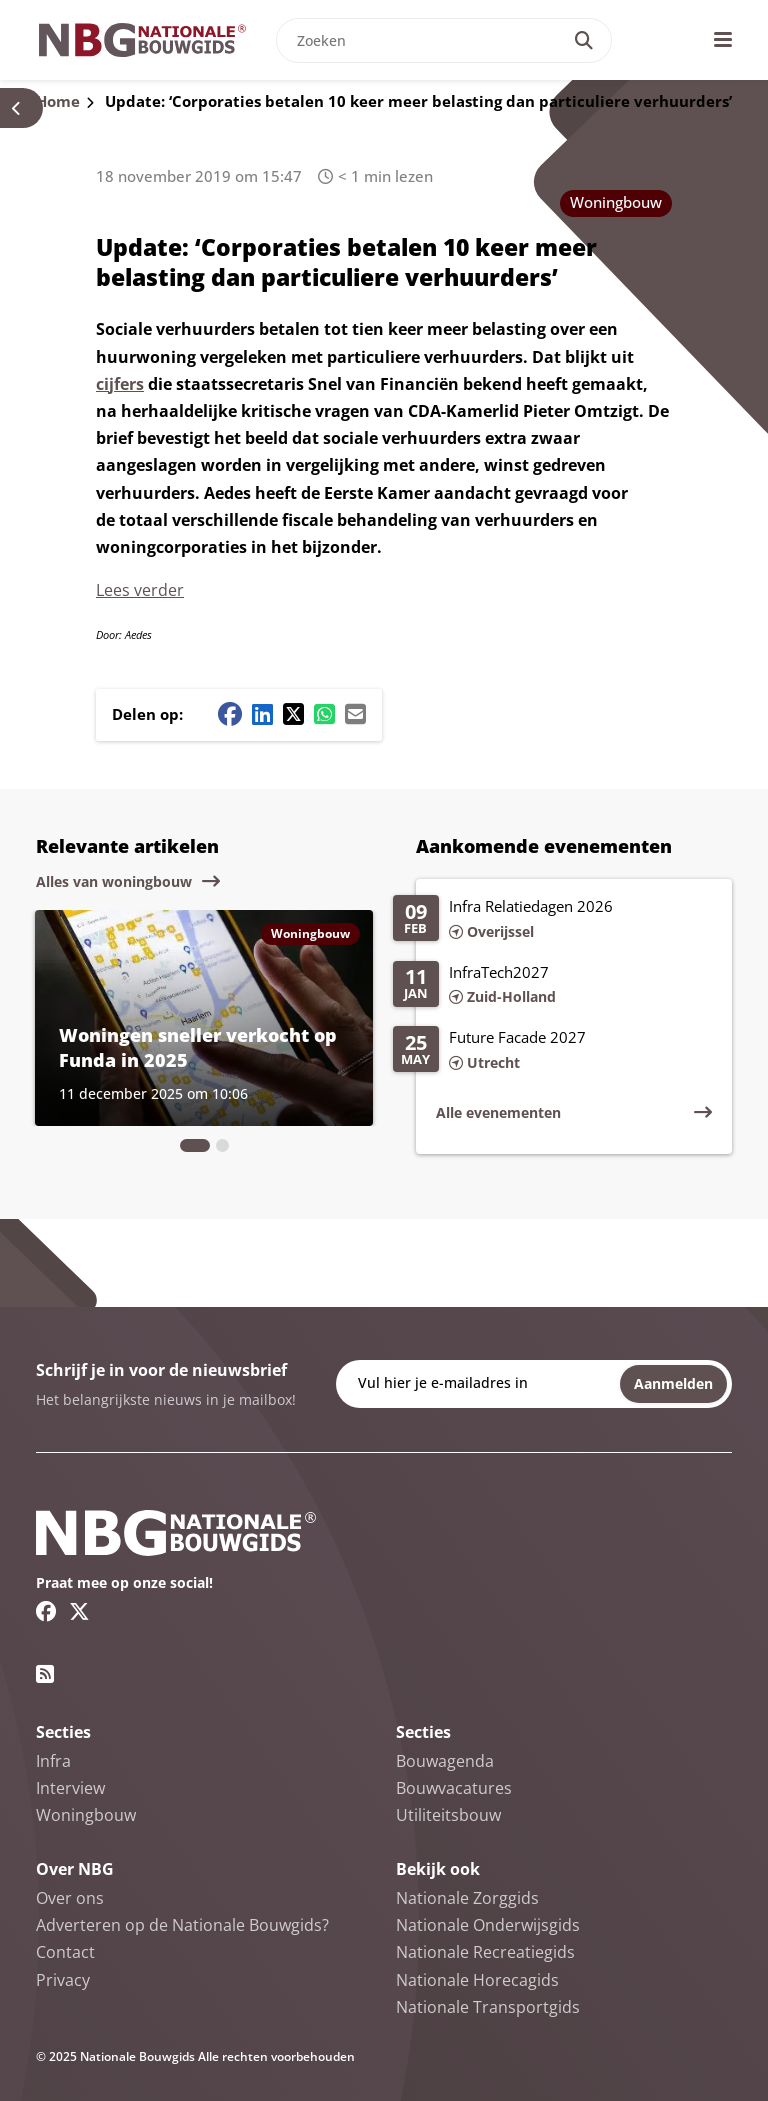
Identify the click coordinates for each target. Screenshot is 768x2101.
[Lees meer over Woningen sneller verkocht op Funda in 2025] (204, 1018)
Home (58, 101)
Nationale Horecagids (477, 1980)
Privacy (63, 1980)
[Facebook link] (46, 1611)
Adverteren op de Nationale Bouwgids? (182, 1925)
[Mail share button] (355, 714)
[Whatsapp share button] (324, 714)
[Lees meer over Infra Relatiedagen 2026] (552, 920)
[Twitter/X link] (79, 1611)
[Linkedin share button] (262, 714)
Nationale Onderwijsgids (488, 1925)
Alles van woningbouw (114, 881)
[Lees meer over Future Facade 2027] (552, 1051)
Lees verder (140, 590)
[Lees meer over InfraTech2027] (552, 986)
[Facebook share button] (230, 714)
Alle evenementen (498, 1112)
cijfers (120, 384)
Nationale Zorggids (467, 1898)
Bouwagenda (445, 1761)
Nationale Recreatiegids (485, 1952)
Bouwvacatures (454, 1788)
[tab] (195, 1145)
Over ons (70, 1898)
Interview (70, 1788)
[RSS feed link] (45, 1674)
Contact (65, 1952)
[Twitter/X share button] (293, 714)
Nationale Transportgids (488, 2007)
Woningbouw (616, 202)
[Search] (584, 40)
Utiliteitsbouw (448, 1815)
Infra (53, 1761)
